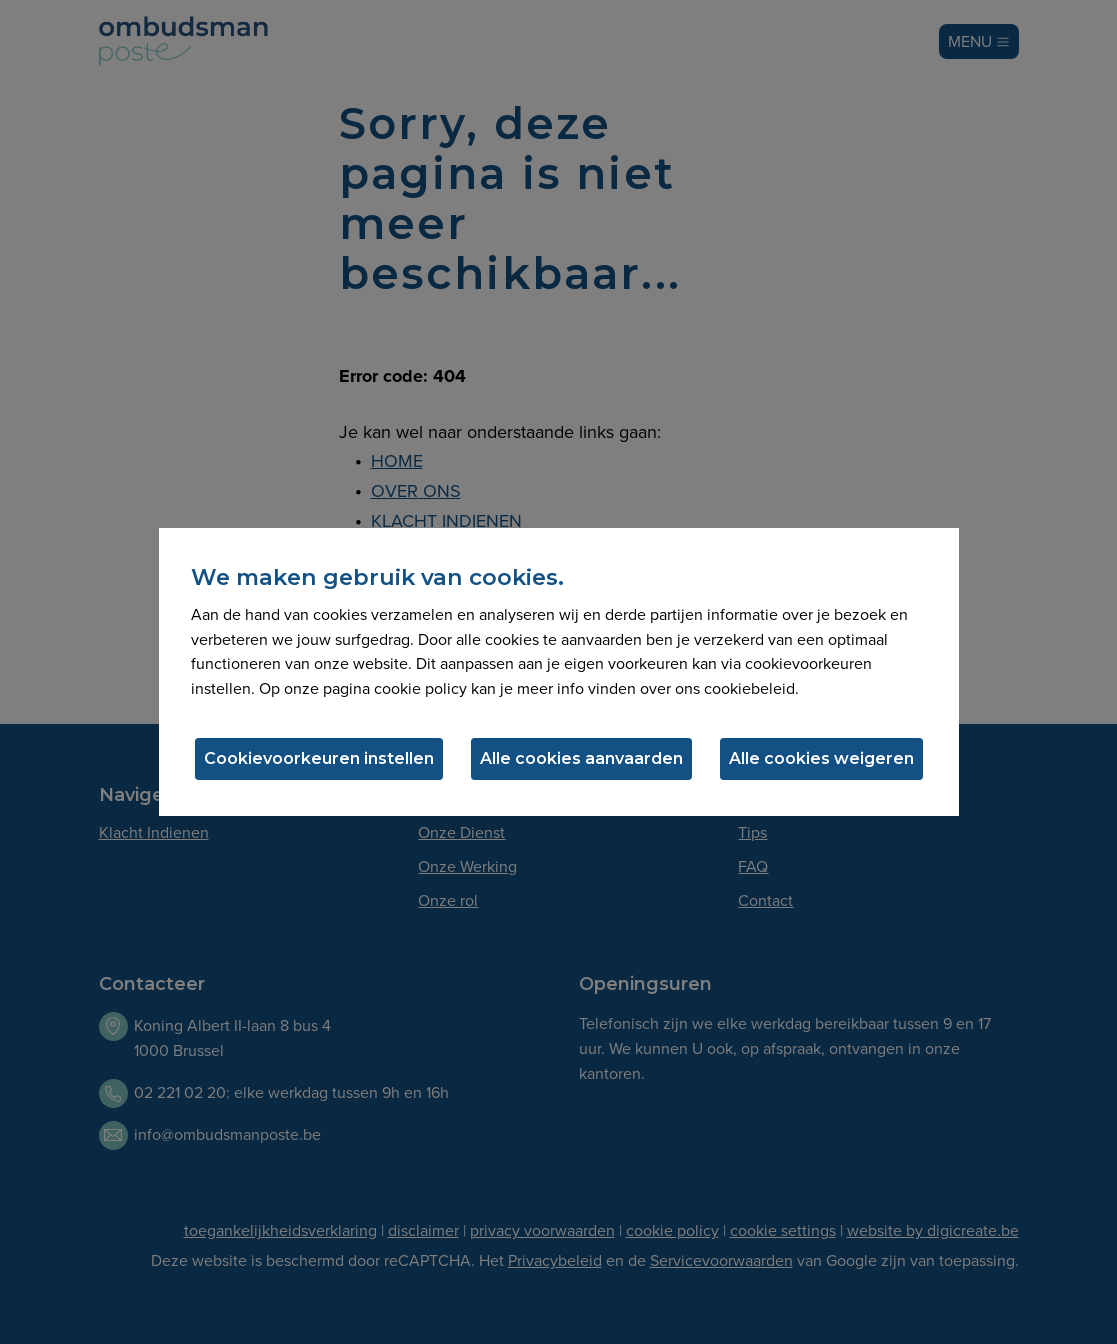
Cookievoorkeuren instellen (319, 758)
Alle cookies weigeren (821, 758)
